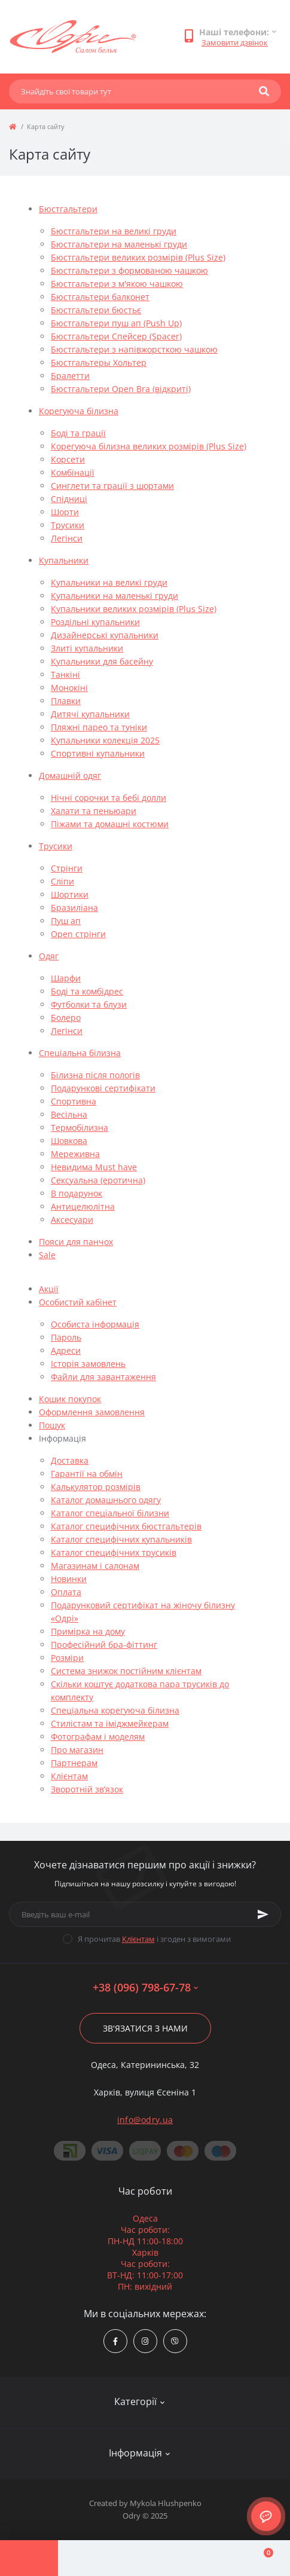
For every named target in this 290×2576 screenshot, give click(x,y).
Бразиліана (74, 907)
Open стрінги (78, 934)
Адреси (66, 1350)
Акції (49, 1289)
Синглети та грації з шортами (112, 485)
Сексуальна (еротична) (98, 1180)
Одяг (49, 956)
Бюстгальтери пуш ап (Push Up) (116, 323)
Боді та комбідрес (87, 991)
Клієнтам (69, 1776)
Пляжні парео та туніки (99, 727)
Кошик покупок (70, 1399)
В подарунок (76, 1193)
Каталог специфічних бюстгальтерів (126, 1526)
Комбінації (72, 472)
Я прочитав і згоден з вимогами (154, 1939)
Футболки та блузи (89, 1004)
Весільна (69, 1114)
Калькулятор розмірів (96, 1486)
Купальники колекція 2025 (105, 740)
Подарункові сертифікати (103, 1088)
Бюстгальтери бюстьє (96, 310)
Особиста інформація (95, 1324)
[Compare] (145, 2558)
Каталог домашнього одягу (106, 1500)
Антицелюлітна (83, 1206)
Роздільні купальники (95, 622)
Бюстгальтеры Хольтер (98, 362)
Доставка (69, 1460)
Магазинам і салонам (95, 1565)
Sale (47, 1255)
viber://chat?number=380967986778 (175, 2341)
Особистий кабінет (78, 1302)
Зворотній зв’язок (87, 1789)
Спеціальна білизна (80, 1052)
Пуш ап (66, 920)
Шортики (69, 894)
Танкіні (65, 674)
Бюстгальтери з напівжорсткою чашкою (134, 349)
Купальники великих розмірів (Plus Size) (133, 608)
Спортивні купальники (98, 753)
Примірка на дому (88, 1631)
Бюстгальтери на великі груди (113, 231)
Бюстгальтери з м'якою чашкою (117, 283)
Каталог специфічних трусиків (113, 1552)
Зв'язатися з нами (145, 2028)
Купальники (63, 560)
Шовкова (69, 1140)
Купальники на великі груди (109, 582)
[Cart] (261, 2558)
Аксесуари (72, 1219)
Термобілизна (79, 1127)
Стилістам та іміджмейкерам (110, 1723)
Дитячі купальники (90, 714)
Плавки (66, 700)
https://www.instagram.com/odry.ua (145, 2341)
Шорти (65, 512)
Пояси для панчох (76, 1241)
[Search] (264, 91)
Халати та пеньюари (93, 810)
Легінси (67, 538)
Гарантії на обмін (87, 1473)
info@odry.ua (145, 2119)
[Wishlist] (203, 2558)
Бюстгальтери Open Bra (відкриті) (121, 388)
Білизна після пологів (95, 1075)
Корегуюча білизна (78, 411)
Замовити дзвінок (235, 42)
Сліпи (62, 881)
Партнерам (74, 1763)
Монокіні (69, 687)
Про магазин (77, 1749)
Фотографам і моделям (98, 1736)
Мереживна (75, 1153)
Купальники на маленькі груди (114, 595)
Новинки (69, 1578)
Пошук (52, 1425)
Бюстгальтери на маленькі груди (119, 244)
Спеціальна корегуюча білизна (115, 1710)
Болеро (66, 1017)
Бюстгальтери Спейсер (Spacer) (116, 336)
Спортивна (73, 1101)
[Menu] (29, 2558)
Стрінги (67, 868)
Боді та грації (78, 433)
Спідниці (69, 498)
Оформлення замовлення (92, 1412)
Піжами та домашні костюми (110, 824)
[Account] (87, 2558)
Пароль (66, 1337)
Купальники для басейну (102, 661)
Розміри (67, 1657)
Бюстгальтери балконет (100, 296)
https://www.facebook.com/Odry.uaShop (115, 2341)
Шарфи (66, 978)
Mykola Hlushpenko (166, 2503)
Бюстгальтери (68, 209)
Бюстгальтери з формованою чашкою (129, 270)
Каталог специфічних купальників (121, 1539)
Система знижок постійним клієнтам (126, 1670)
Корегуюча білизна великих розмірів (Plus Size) (148, 446)
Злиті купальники (87, 648)
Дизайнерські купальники (104, 635)
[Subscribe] (263, 1914)
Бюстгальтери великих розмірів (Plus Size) (138, 257)
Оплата (66, 1592)
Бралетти (70, 375)
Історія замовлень (88, 1363)
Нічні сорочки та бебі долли (108, 797)
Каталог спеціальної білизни (110, 1513)
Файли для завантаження (103, 1376)
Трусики (67, 525)
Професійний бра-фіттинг (104, 1644)
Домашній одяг (70, 775)
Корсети (68, 459)
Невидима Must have (94, 1167)
